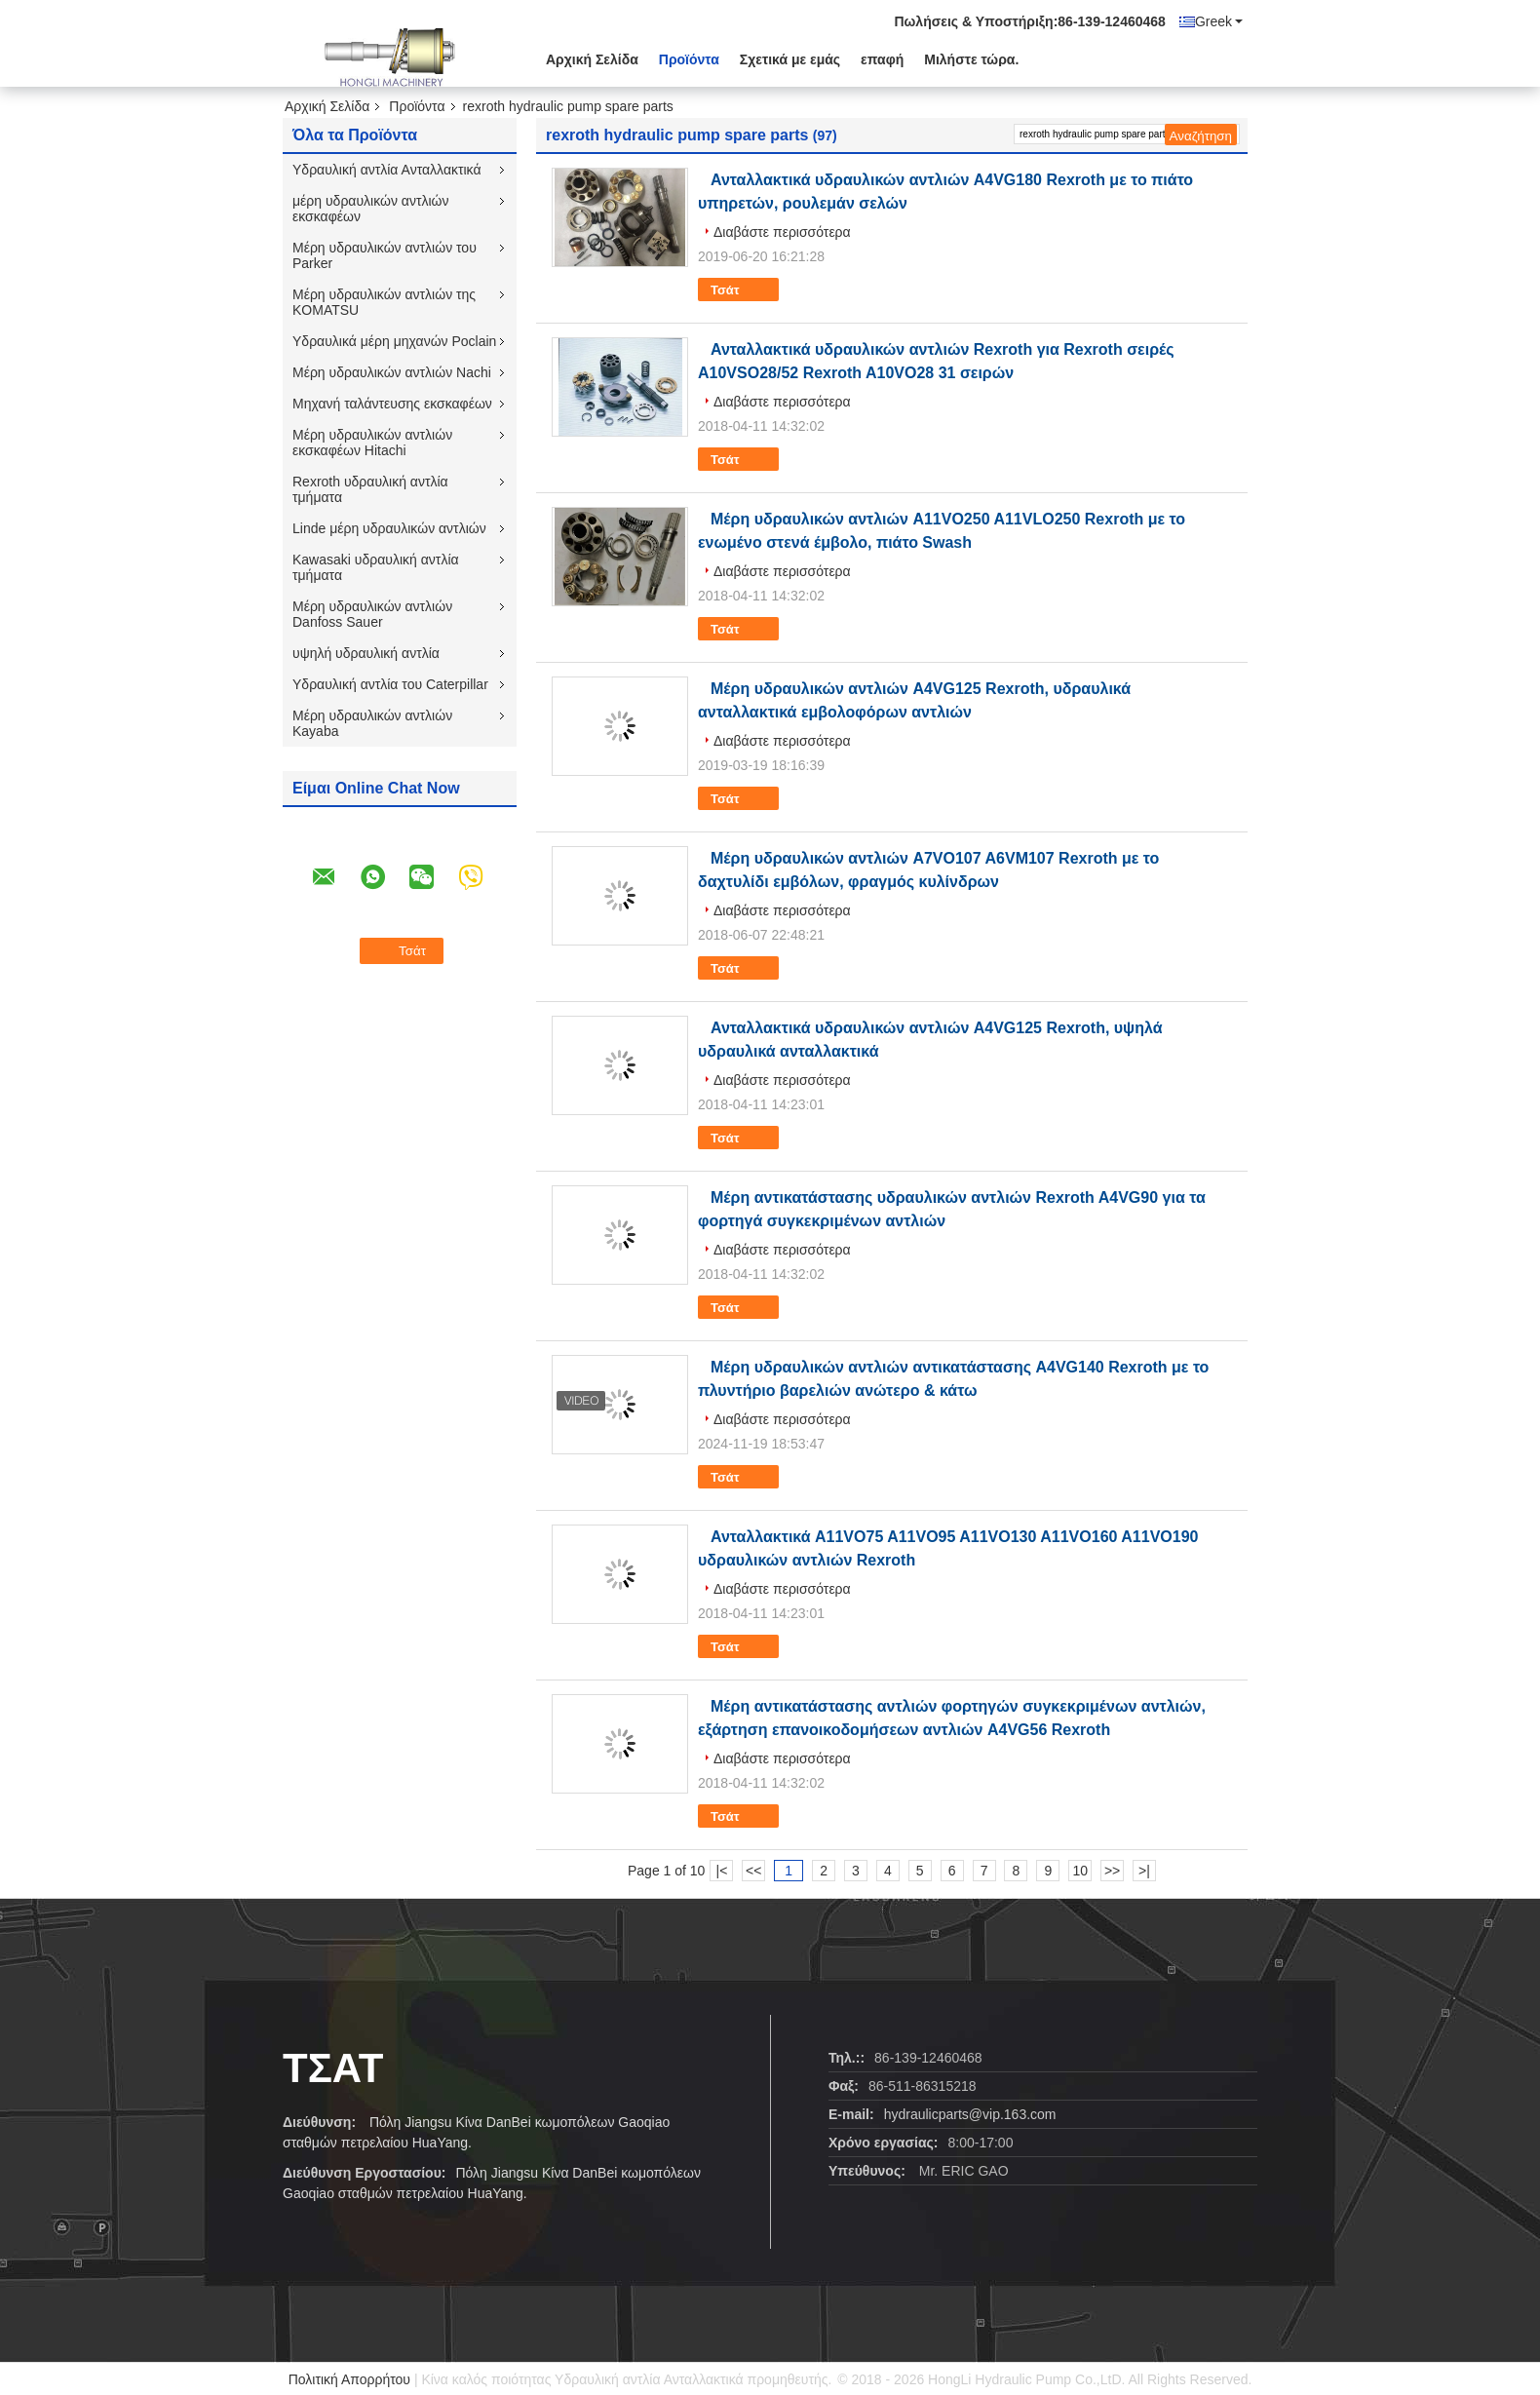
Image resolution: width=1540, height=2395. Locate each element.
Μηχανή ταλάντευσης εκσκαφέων (392, 403)
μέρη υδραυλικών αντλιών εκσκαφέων (370, 208)
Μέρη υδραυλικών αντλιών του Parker (384, 255)
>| (1144, 1870)
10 (1080, 1870)
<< (753, 1870)
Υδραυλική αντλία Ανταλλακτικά (386, 169)
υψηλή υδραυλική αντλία (366, 653)
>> (1112, 1870)
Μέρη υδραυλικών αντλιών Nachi (391, 372)
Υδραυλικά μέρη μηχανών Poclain (394, 341)
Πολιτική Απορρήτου (349, 2379)
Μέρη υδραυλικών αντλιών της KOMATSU (384, 302)
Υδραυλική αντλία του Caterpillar (390, 684)
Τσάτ (738, 290)
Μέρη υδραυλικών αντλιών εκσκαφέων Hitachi (372, 442)
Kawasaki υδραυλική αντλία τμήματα (375, 567)
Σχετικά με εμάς (790, 59)
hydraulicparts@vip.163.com (970, 2114)
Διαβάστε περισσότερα (782, 232)
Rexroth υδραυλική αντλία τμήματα (370, 489)
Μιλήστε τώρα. (971, 59)
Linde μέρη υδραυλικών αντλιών (389, 528)
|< (722, 1870)
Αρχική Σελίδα (592, 59)
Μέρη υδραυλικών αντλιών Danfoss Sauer (372, 614)
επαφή (882, 59)
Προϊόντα (689, 59)
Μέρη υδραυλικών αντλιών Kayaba (372, 723)
